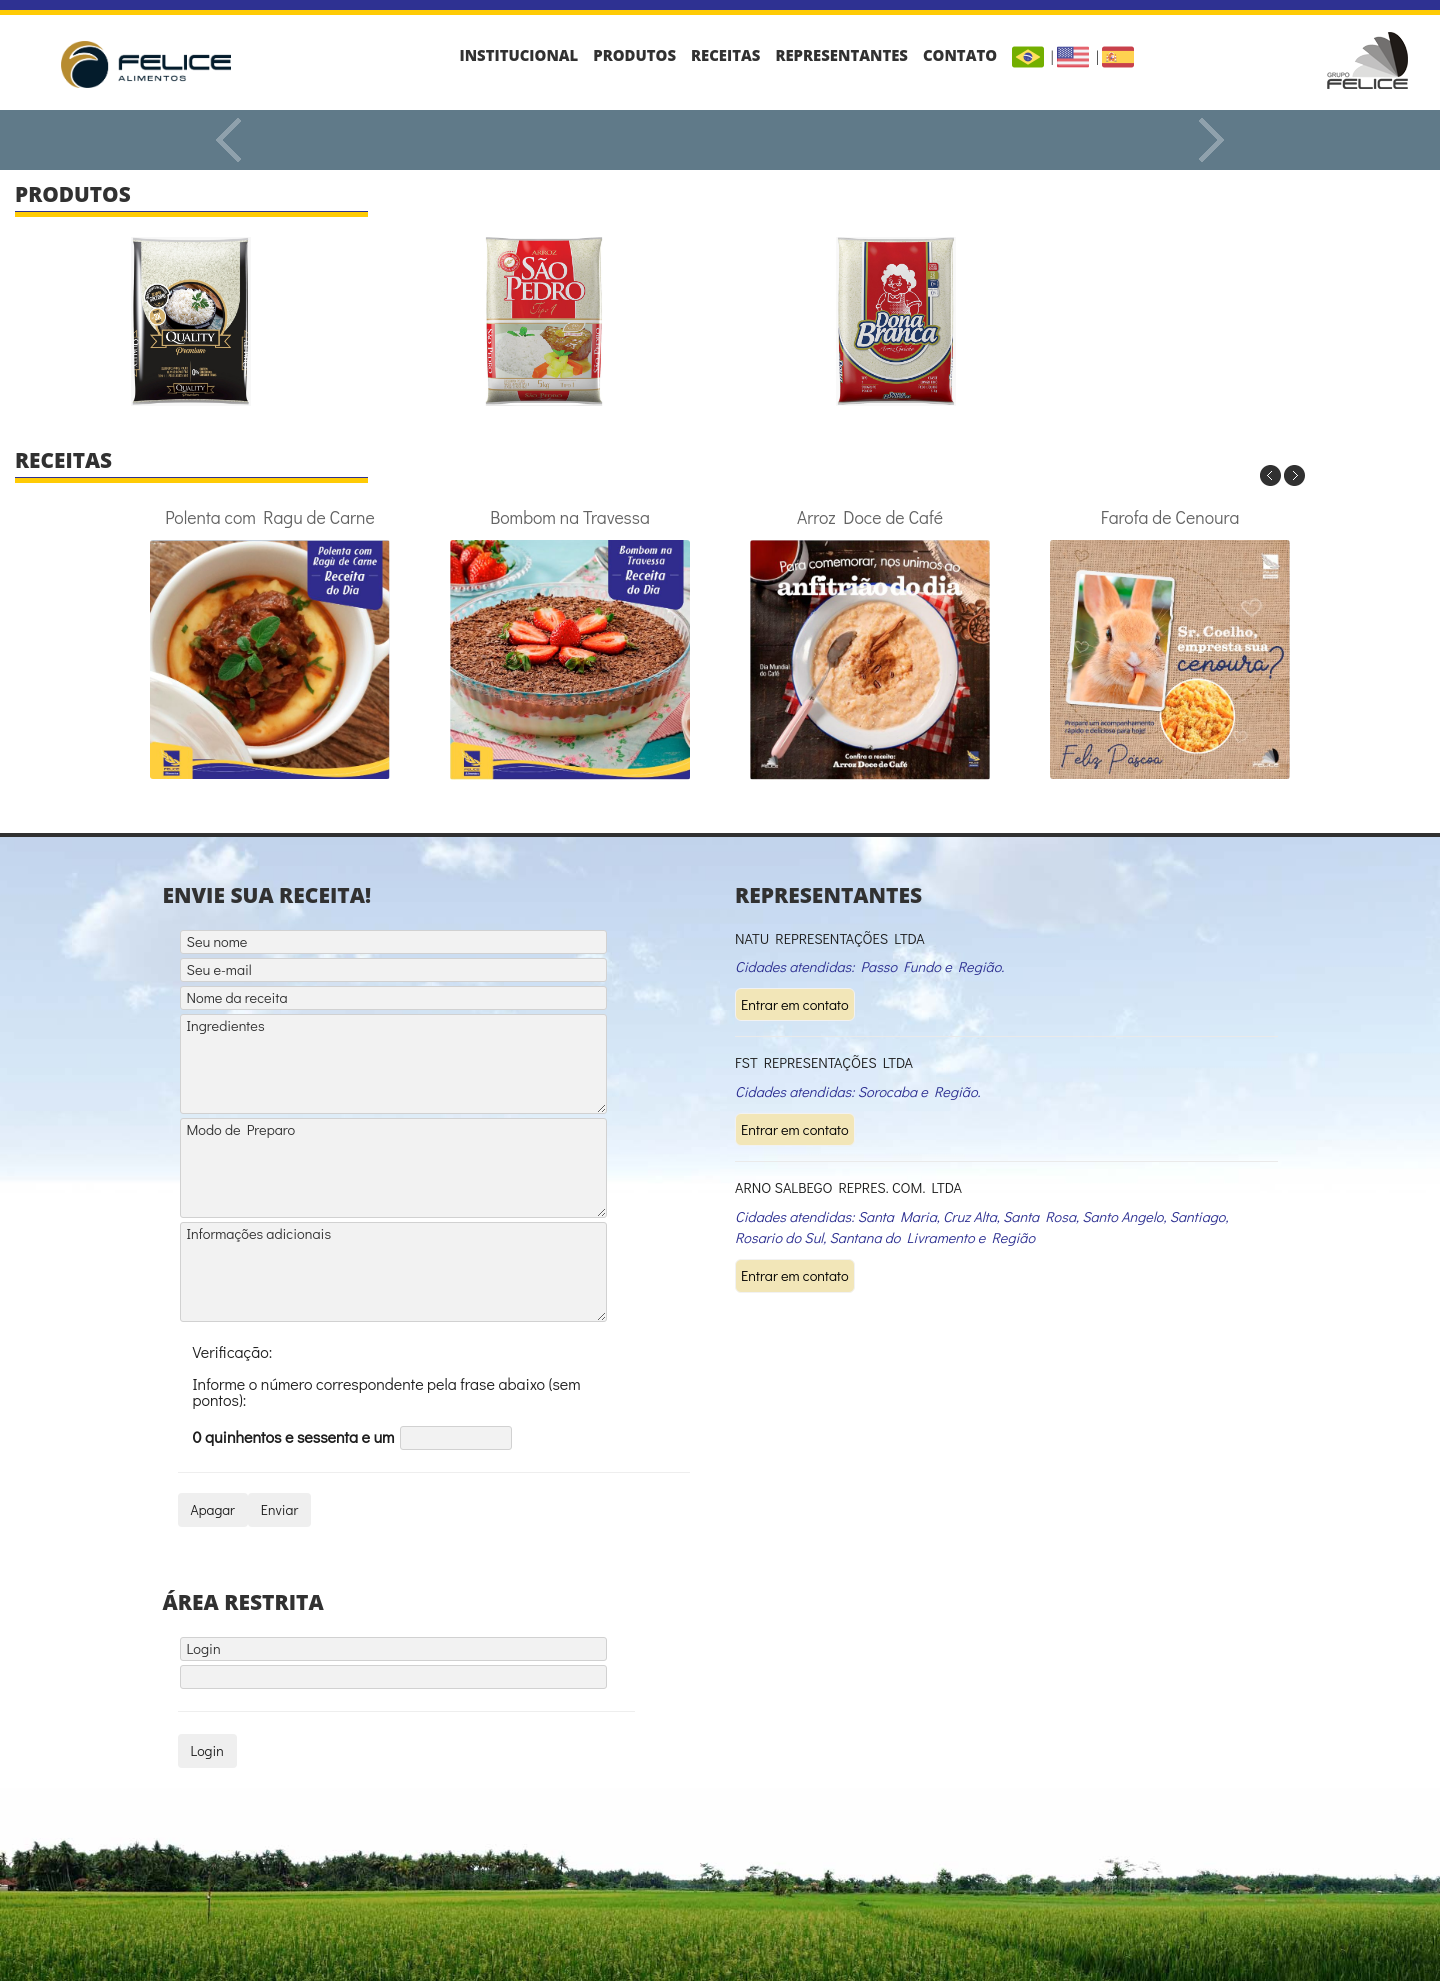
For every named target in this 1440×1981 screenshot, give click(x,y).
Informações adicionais (393, 1272)
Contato (960, 55)
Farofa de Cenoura (1170, 642)
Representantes (841, 55)
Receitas (725, 55)
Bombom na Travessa (570, 643)
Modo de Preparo (393, 1168)
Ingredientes (393, 1064)
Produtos (634, 55)
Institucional (519, 55)
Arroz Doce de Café (870, 643)
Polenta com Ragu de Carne (270, 643)
